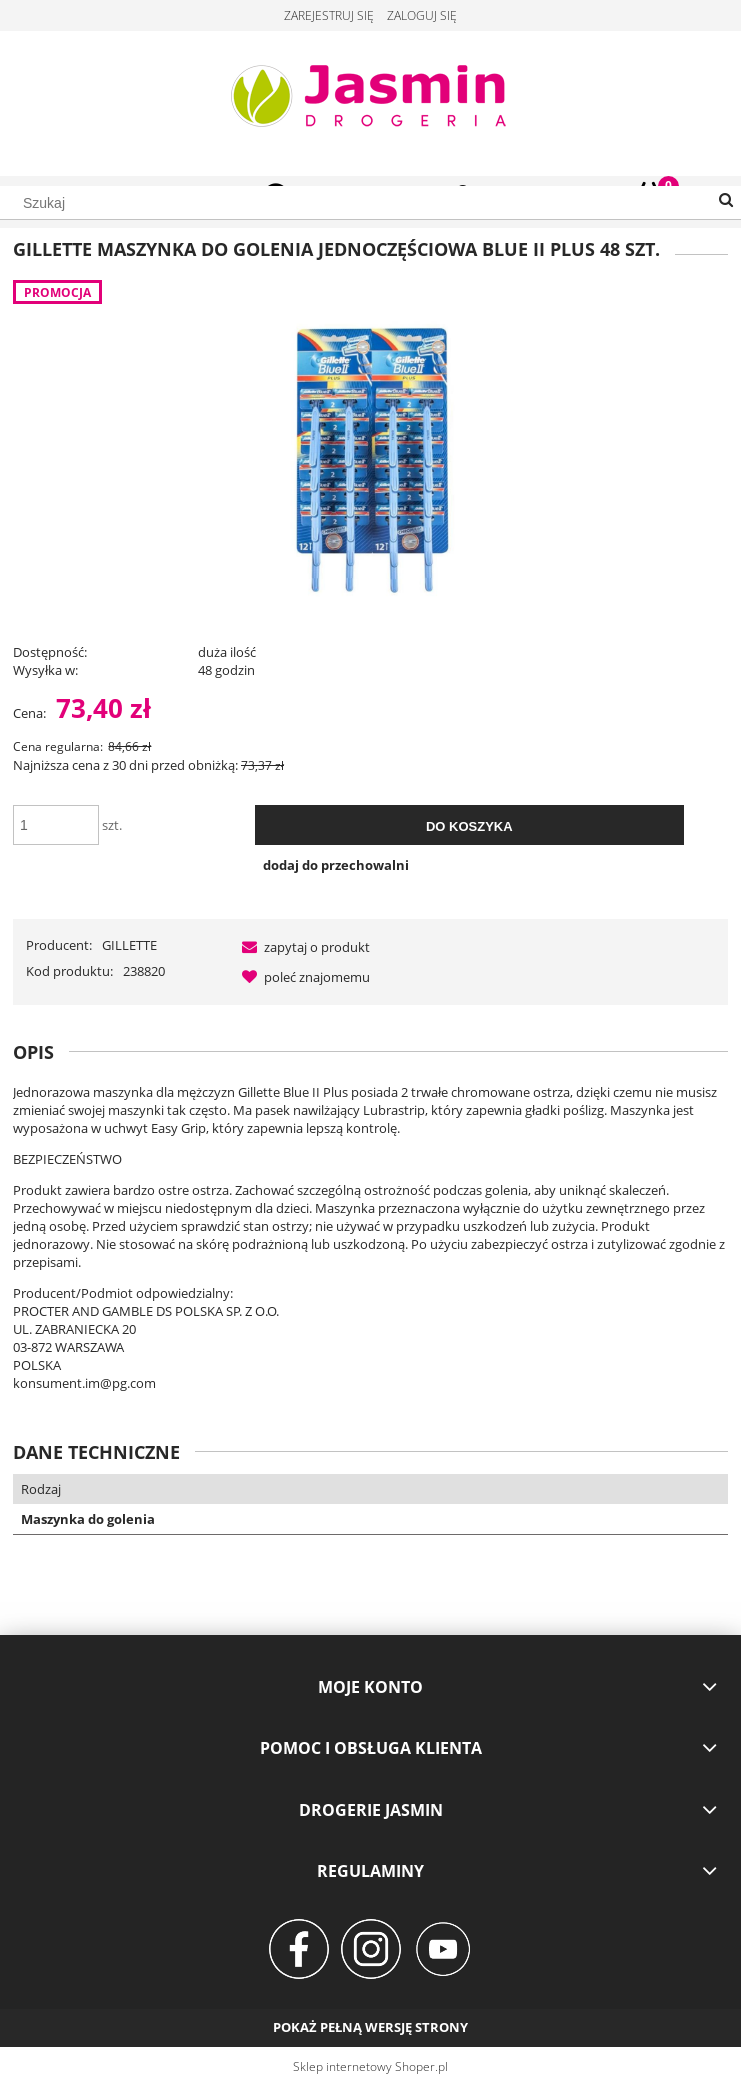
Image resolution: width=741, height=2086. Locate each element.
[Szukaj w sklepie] (370, 203)
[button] (302, 947)
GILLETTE (129, 945)
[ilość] (56, 825)
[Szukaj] (726, 201)
